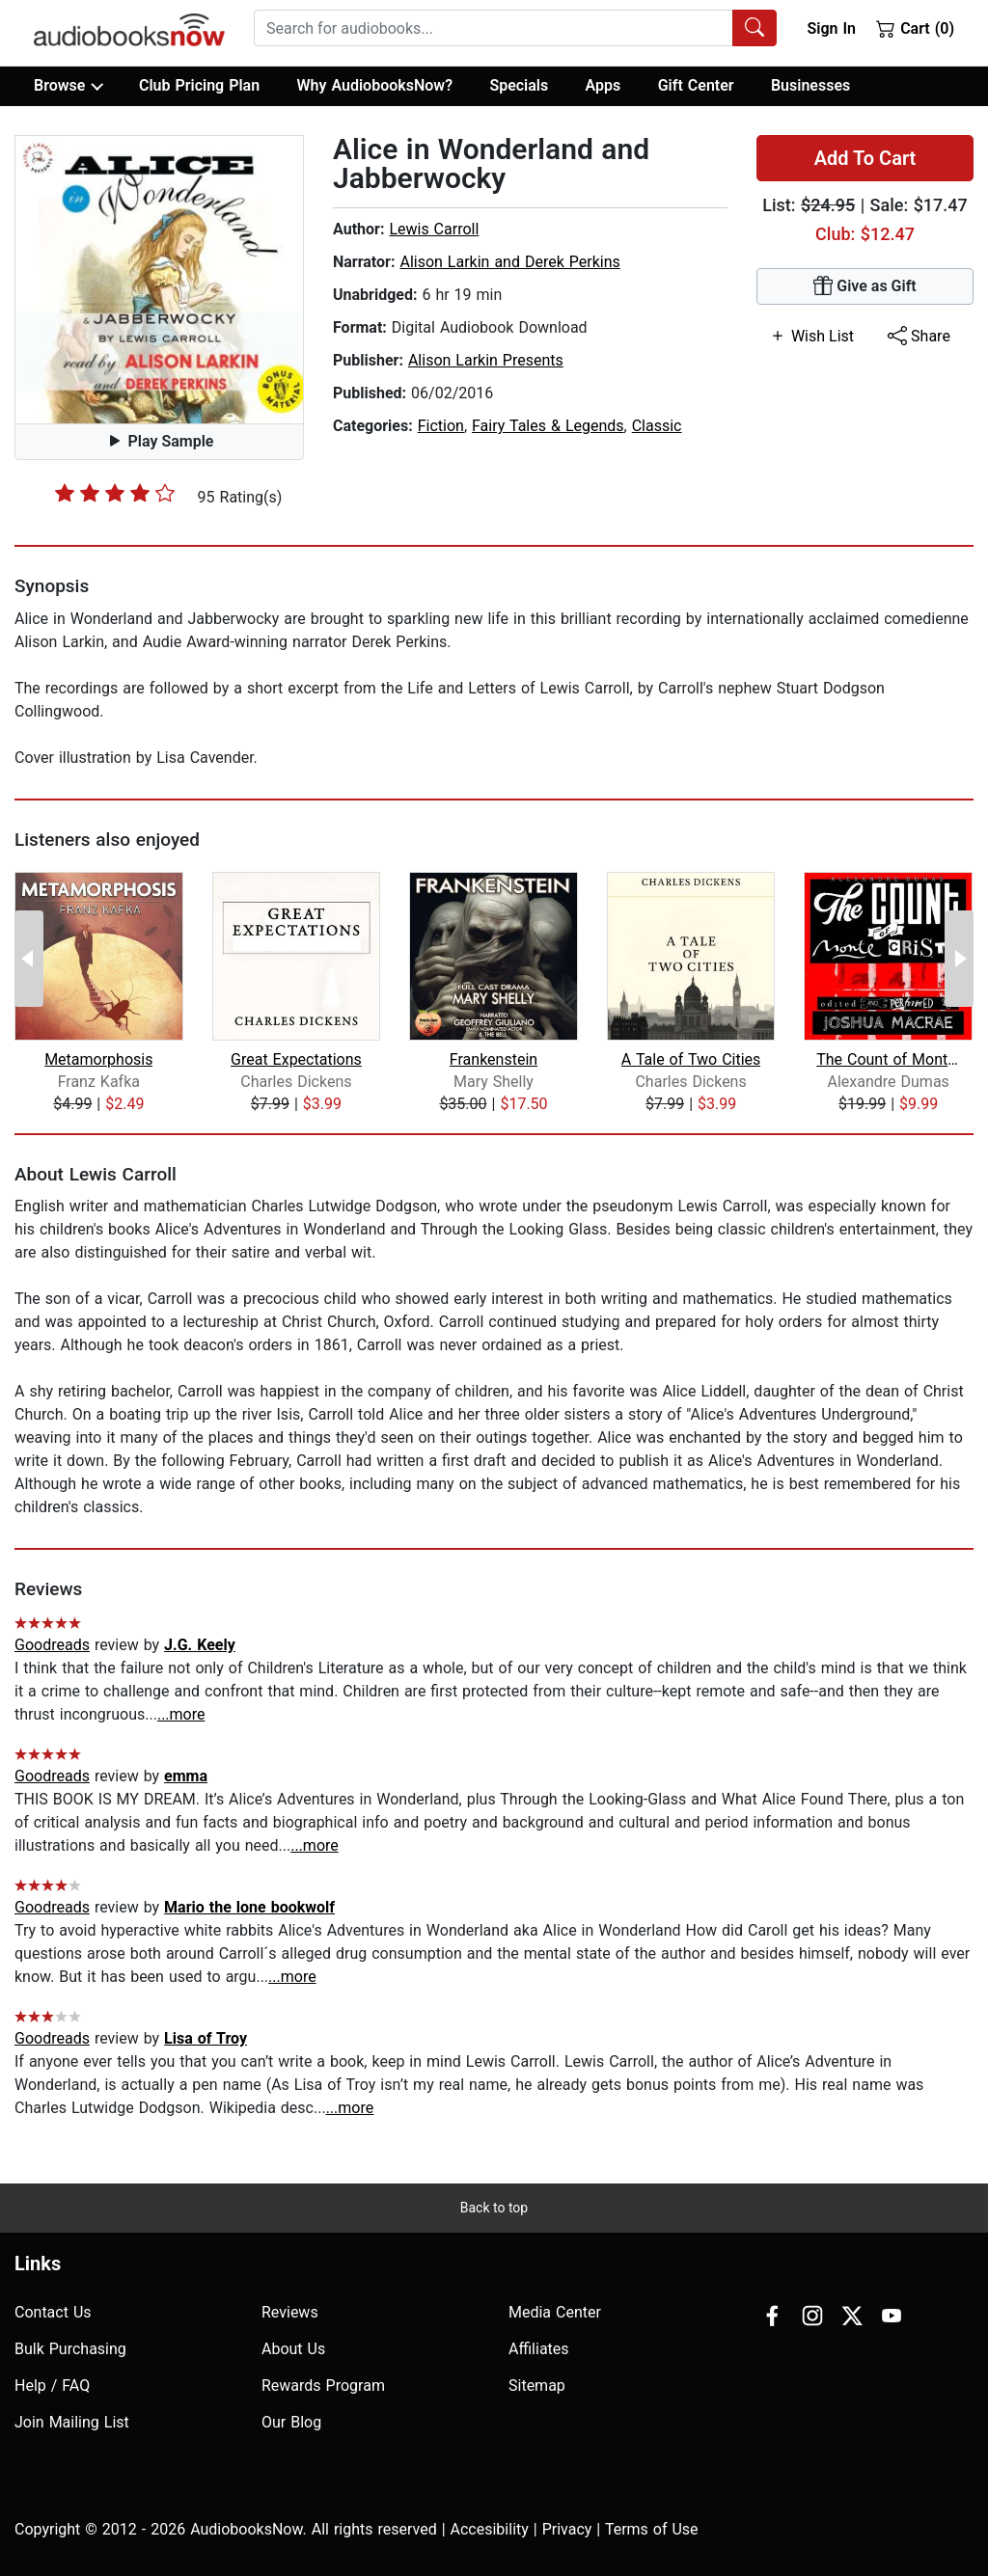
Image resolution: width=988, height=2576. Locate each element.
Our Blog (291, 2422)
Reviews (289, 2312)
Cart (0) (915, 28)
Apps (603, 85)
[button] (159, 279)
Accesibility (490, 2529)
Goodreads (52, 1645)
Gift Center (696, 85)
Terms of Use (652, 2529)
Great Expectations (296, 1059)
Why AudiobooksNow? (375, 85)
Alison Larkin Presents (485, 360)
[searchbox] (493, 28)
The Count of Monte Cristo (888, 1059)
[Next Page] (959, 958)
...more (181, 1714)
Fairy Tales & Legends (548, 426)
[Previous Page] (28, 958)
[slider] (115, 493)
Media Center (554, 2312)
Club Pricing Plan (199, 85)
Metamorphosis (98, 1059)
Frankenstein (493, 1059)
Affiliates (538, 2349)
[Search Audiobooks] (754, 28)
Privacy (567, 2529)
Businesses (810, 85)
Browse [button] (68, 85)
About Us (293, 2349)
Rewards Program (323, 2385)
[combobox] (515, 28)
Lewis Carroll (434, 229)
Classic (657, 426)
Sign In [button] (831, 28)
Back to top (494, 2207)
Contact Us (53, 2312)
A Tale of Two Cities (691, 1059)
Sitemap (536, 2385)
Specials (518, 85)
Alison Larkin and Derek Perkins (509, 262)
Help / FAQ (52, 2385)
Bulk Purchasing (70, 2349)
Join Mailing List (71, 2422)
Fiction (441, 426)
